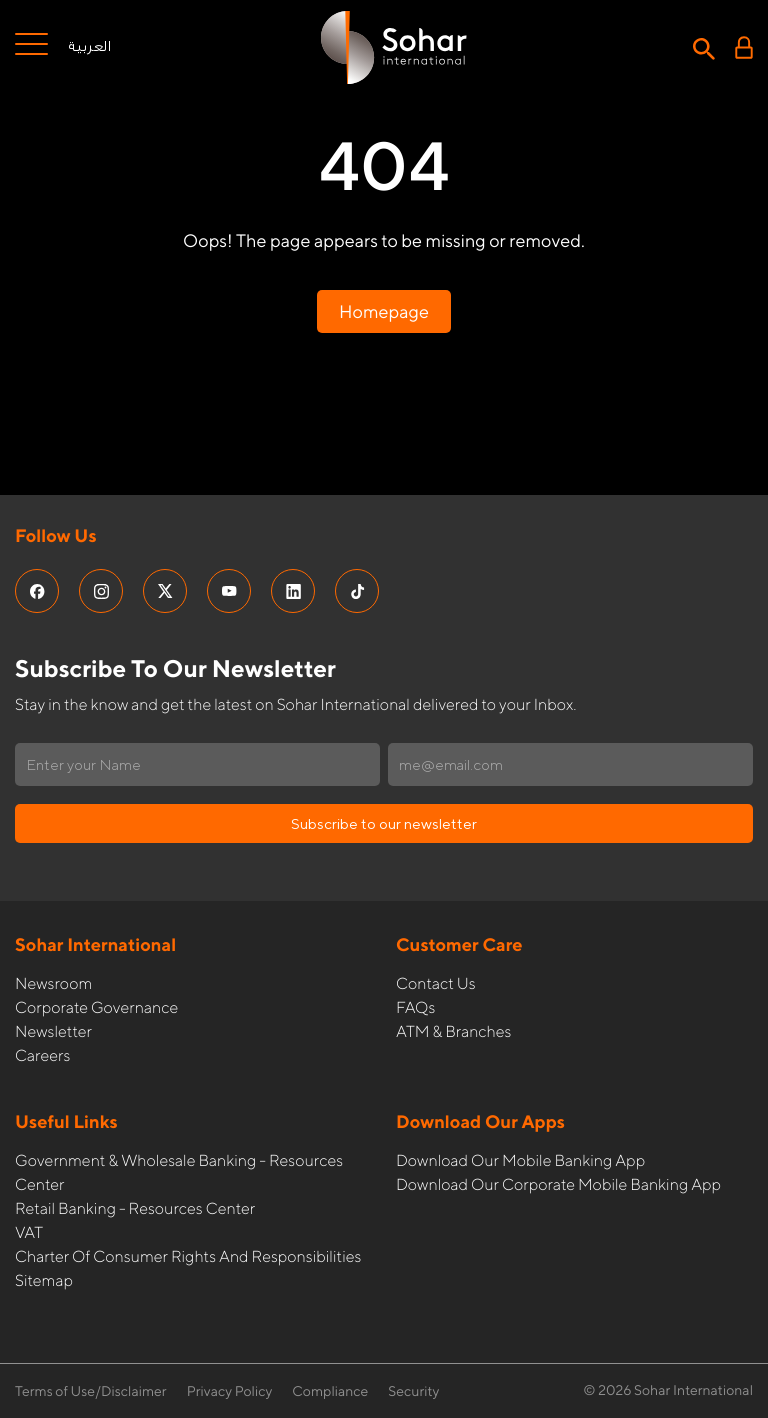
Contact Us (436, 983)
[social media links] (37, 591)
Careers (42, 1055)
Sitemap (44, 1280)
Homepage (384, 311)
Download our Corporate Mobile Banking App (558, 1184)
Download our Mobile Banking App (520, 1160)
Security (413, 1392)
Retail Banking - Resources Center (135, 1208)
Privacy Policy (230, 1392)
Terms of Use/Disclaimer (91, 1392)
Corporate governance (96, 1007)
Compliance (330, 1392)
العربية (89, 47)
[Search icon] (704, 47)
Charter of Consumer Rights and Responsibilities (188, 1256)
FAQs (415, 1007)
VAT (29, 1232)
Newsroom (53, 983)
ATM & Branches (453, 1031)
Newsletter (53, 1031)
